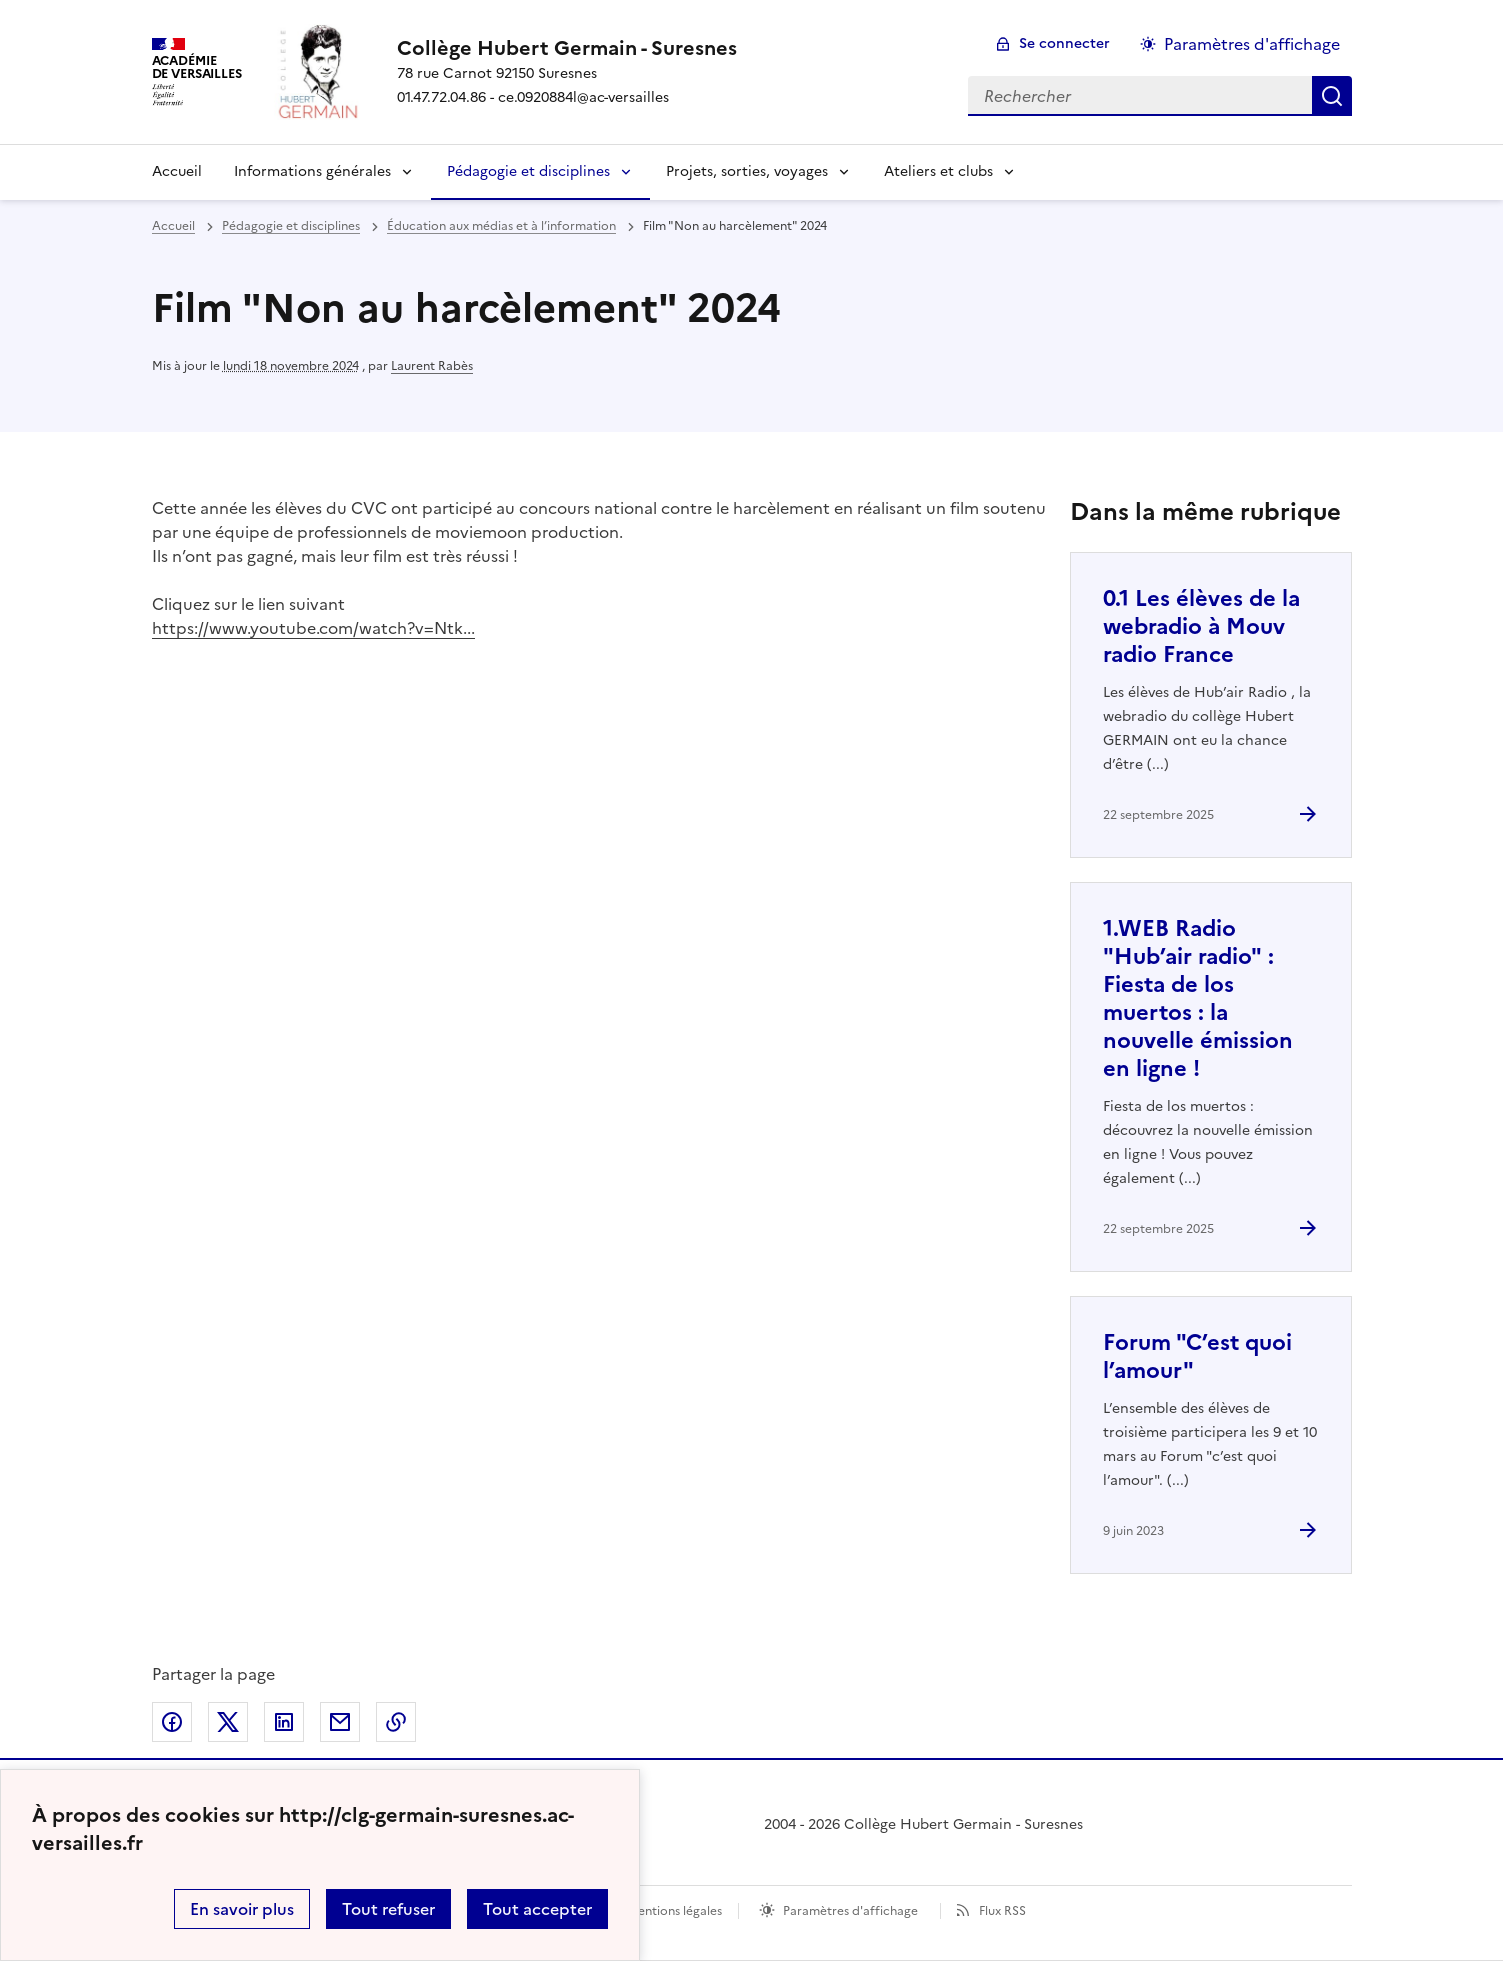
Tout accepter (537, 1909)
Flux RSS (1002, 1911)
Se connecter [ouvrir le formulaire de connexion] (1064, 43)
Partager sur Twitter (228, 1722)
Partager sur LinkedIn (284, 1722)
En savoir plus (242, 1909)
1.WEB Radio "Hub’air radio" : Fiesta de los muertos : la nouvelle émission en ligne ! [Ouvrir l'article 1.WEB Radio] (1198, 998)
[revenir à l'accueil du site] (567, 48)
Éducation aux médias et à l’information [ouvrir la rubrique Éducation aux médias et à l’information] (501, 226)
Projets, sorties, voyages (747, 171)
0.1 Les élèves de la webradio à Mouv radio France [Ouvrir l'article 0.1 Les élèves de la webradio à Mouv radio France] (1201, 626)
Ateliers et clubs (938, 171)
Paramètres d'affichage (850, 1911)
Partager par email (340, 1722)
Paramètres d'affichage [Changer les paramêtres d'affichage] (1252, 44)
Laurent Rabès (432, 366)
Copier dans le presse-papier (396, 1722)
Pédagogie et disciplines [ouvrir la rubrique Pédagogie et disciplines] (291, 226)
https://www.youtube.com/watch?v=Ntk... (313, 628)
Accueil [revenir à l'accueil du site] (173, 226)
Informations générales (312, 171)
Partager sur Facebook (172, 1722)
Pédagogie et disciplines (528, 171)
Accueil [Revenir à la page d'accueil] (177, 171)
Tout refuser (388, 1909)
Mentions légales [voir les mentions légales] (674, 1911)
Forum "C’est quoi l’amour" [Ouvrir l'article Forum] (1197, 1356)
